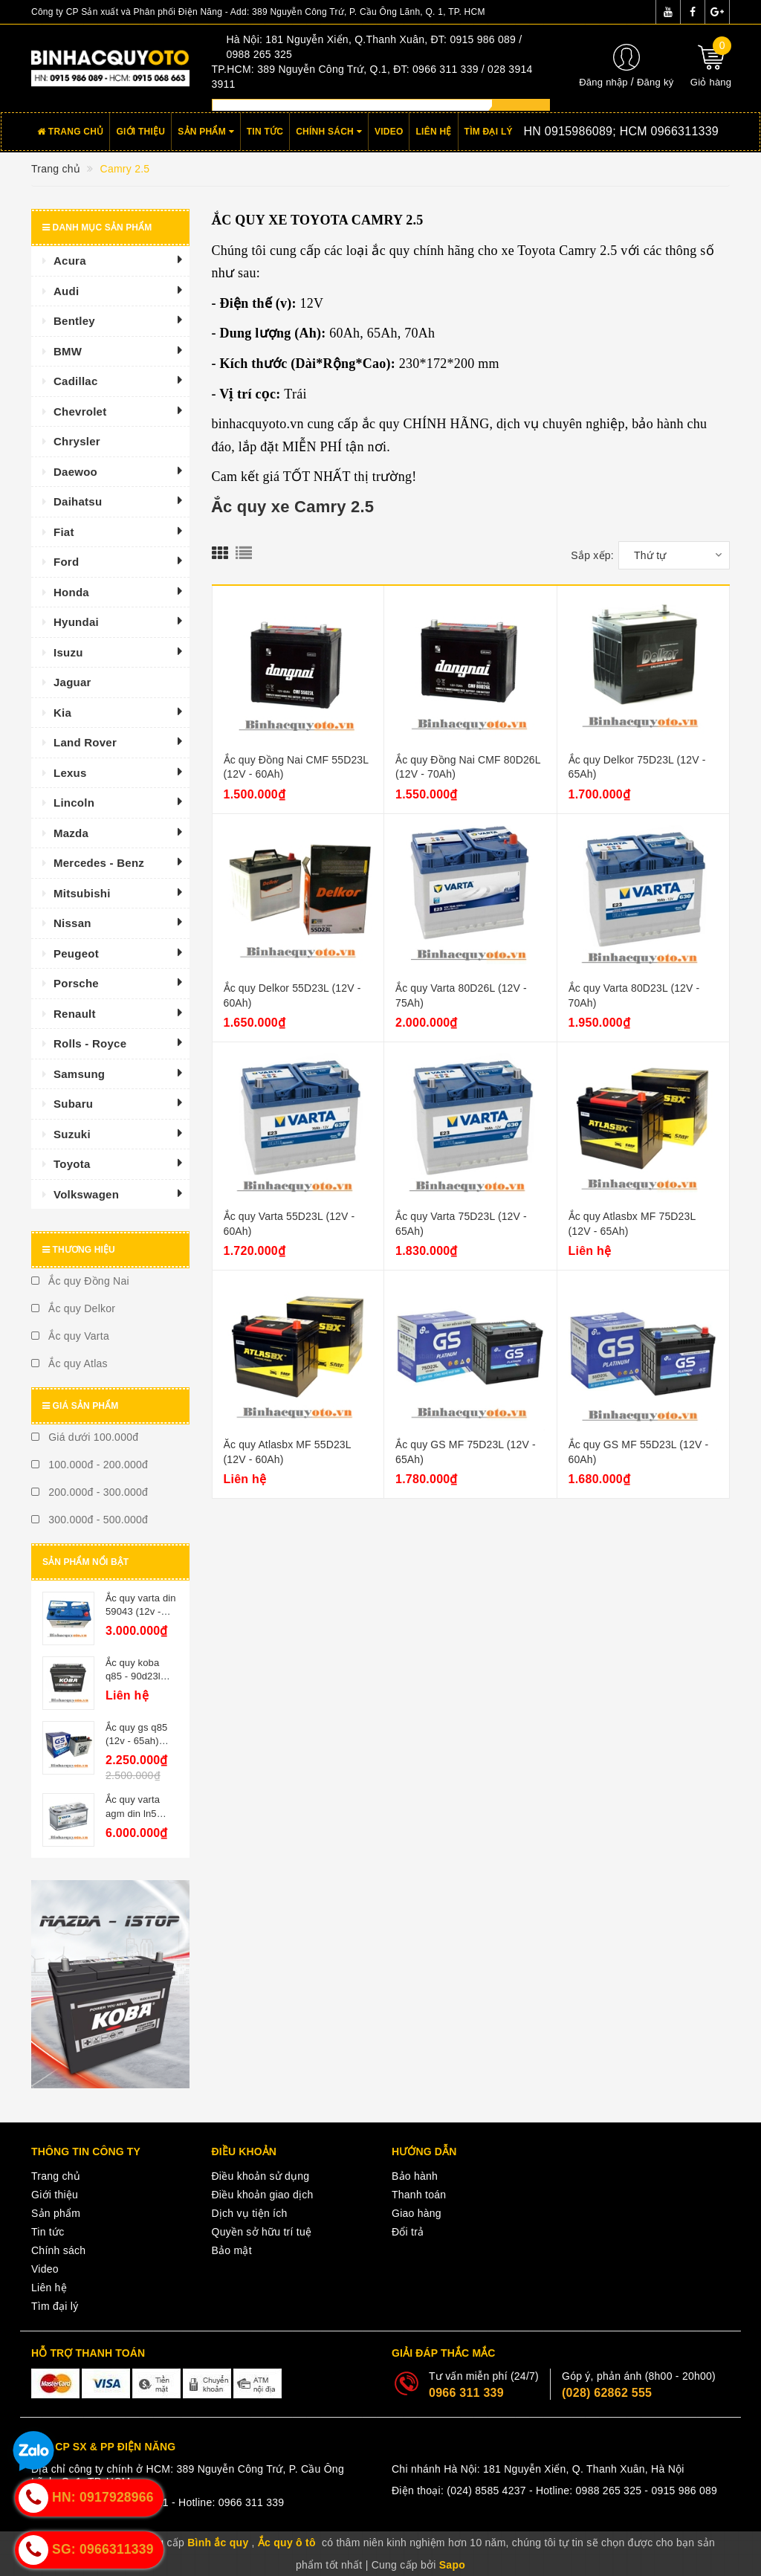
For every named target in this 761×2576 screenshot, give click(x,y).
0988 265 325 (609, 2490)
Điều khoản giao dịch (263, 2195)
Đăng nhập (603, 82)
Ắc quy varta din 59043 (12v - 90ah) (141, 1611)
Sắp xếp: (592, 555)
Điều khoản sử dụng (261, 2176)
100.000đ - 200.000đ (89, 1465)
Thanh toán (419, 2195)
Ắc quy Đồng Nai (80, 1281)
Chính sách (329, 131)
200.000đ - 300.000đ (89, 1492)
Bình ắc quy (217, 2542)
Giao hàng (416, 2213)
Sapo (452, 2565)
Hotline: (599, 131)
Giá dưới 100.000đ (84, 1437)
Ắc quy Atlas (69, 1363)
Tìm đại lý (488, 131)
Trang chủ (70, 131)
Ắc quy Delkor (73, 1308)
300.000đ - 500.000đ (89, 1520)
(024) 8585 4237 (486, 2490)
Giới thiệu (140, 131)
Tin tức (265, 131)
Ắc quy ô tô (287, 2542)
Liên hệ (433, 131)
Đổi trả (408, 2232)
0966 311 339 (466, 2392)
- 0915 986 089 (680, 2490)
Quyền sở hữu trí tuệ (262, 2232)
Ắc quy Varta (70, 1336)
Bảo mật (232, 2250)
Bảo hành (415, 2176)
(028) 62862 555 (607, 2392)
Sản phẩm (206, 131)
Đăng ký (655, 82)
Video (389, 131)
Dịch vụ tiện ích (250, 2213)
